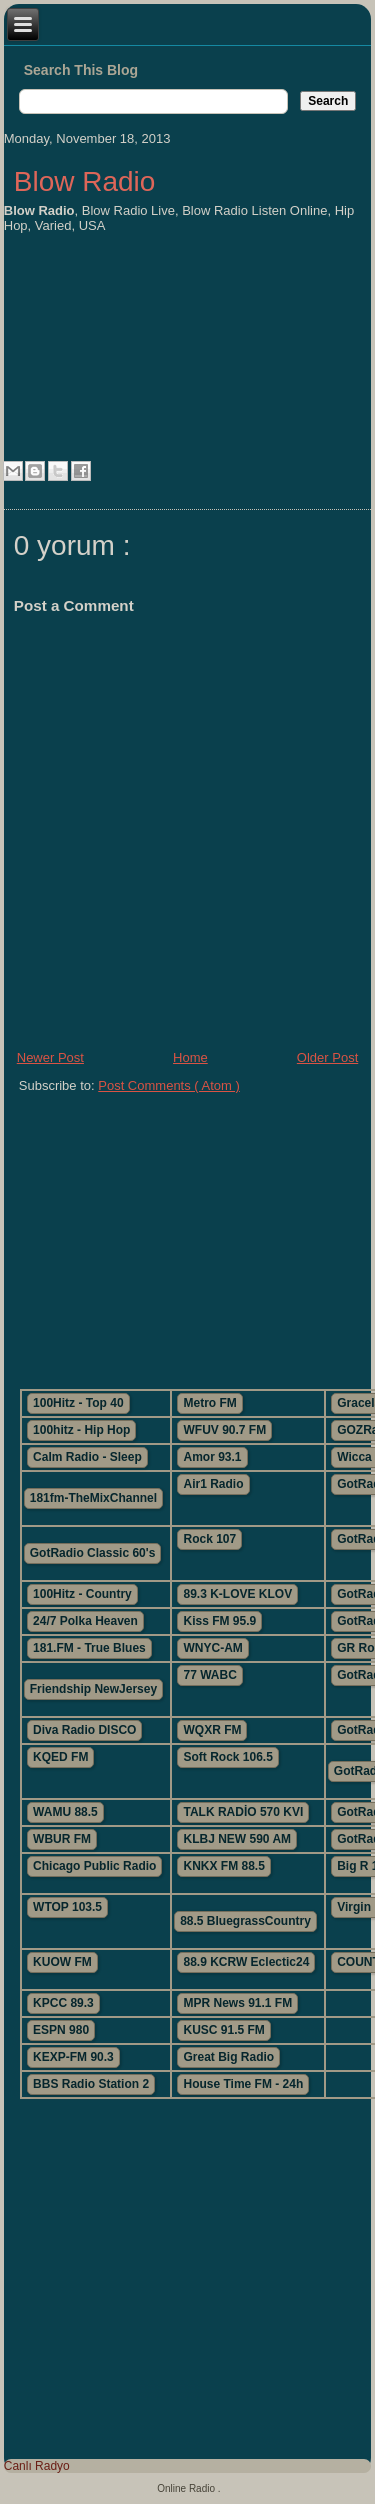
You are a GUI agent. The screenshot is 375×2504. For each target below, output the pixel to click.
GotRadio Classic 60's (93, 1553)
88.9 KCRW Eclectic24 (246, 1962)
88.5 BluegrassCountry (245, 1921)
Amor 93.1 (212, 1457)
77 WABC (209, 1675)
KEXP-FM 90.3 (73, 2057)
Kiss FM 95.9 (219, 1621)
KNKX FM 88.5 (223, 1866)
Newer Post (50, 1057)
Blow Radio (85, 181)
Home (190, 1057)
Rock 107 (209, 1539)
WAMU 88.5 (65, 1812)
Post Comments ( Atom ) (169, 1085)
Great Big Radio (228, 2057)
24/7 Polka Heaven (85, 1621)
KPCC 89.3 (63, 2003)
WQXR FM (212, 1730)
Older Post (327, 1057)
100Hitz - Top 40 (78, 1403)
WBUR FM (62, 1839)
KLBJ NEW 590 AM (237, 1839)
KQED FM (60, 1757)
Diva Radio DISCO (84, 1730)
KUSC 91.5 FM (223, 2030)
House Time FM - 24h (243, 2084)
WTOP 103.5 (67, 1907)
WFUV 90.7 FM (224, 1430)
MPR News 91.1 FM (237, 2003)
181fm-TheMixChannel (93, 1498)
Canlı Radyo (37, 2466)
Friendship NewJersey (93, 1689)
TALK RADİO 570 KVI (243, 1812)
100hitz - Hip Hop (81, 1430)
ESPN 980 (61, 2030)
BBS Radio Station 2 (91, 2084)
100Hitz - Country (82, 1594)
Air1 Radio (213, 1484)
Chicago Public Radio (94, 1866)
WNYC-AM (212, 1648)
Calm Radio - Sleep (87, 1457)
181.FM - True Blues (89, 1648)
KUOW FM (62, 1962)
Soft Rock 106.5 (227, 1757)
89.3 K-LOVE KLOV (237, 1594)
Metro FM (209, 1403)
